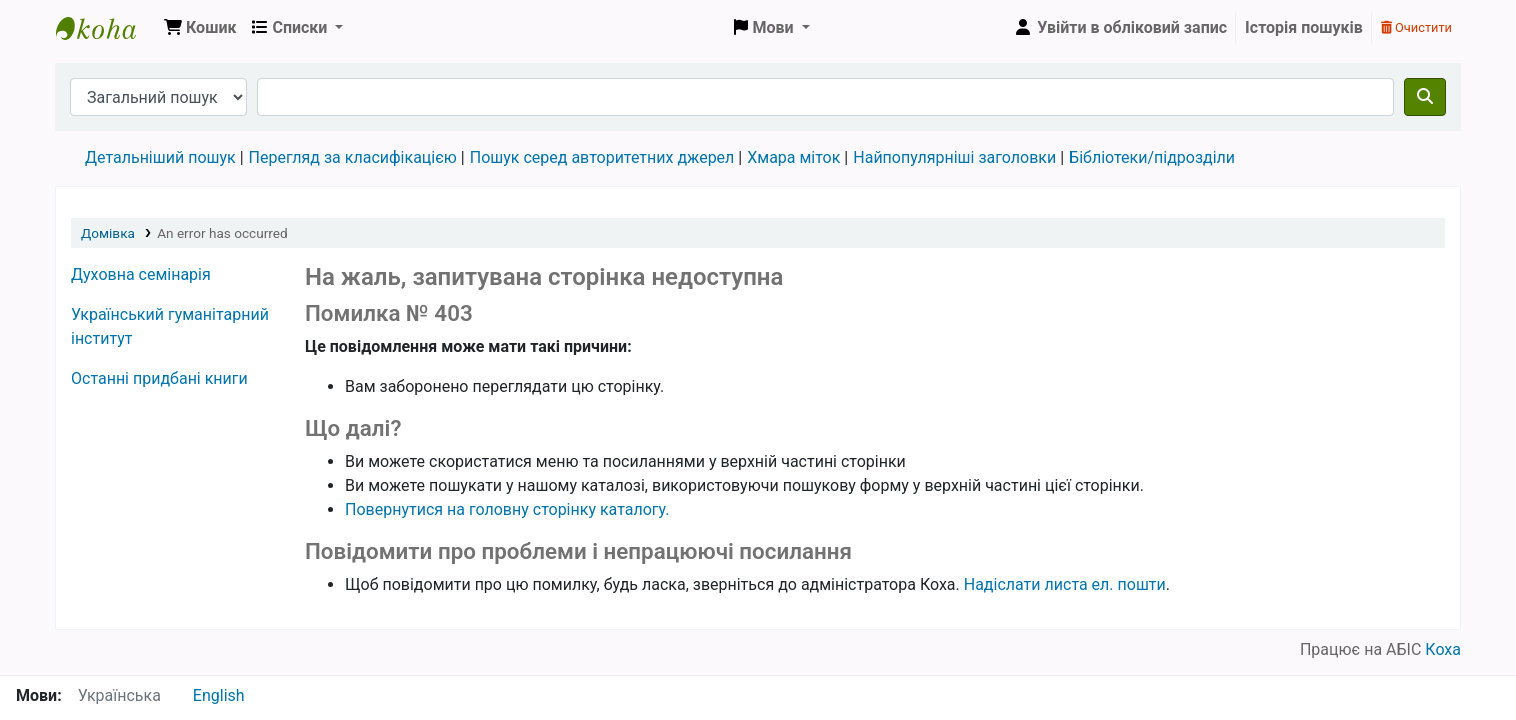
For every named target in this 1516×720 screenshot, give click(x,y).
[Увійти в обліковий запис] (1120, 28)
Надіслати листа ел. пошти (1065, 584)
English (219, 695)
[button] (200, 28)
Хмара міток (793, 157)
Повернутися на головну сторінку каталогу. (507, 509)
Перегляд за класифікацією (353, 157)
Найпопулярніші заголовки (954, 157)
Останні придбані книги (159, 378)
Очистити (1416, 27)
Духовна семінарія (141, 274)
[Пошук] (1425, 97)
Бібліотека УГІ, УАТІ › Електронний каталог (106, 28)
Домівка (108, 233)
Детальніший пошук (160, 157)
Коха (1443, 649)
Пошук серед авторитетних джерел (602, 157)
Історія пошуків (1304, 27)
